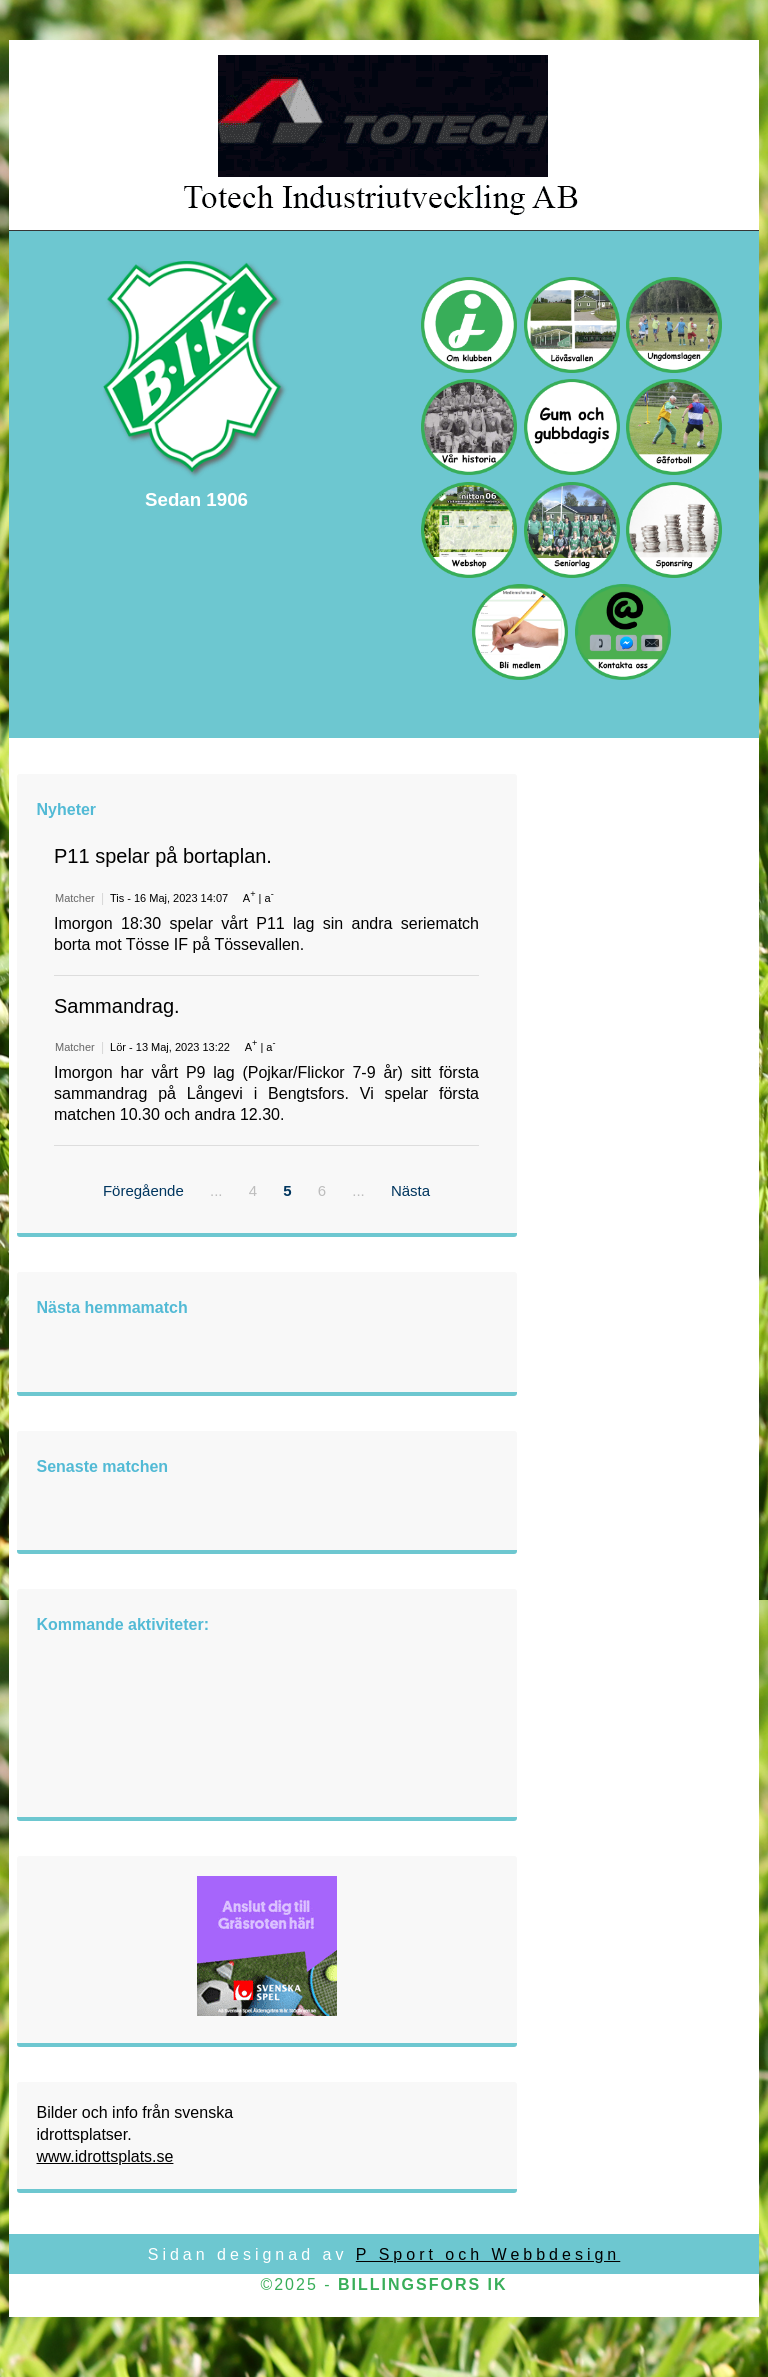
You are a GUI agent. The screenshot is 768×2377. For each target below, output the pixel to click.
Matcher (75, 898)
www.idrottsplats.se (105, 2156)
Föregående (143, 1190)
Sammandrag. (117, 1006)
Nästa (410, 1190)
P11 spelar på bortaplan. (163, 856)
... (216, 1190)
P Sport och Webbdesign (488, 2254)
